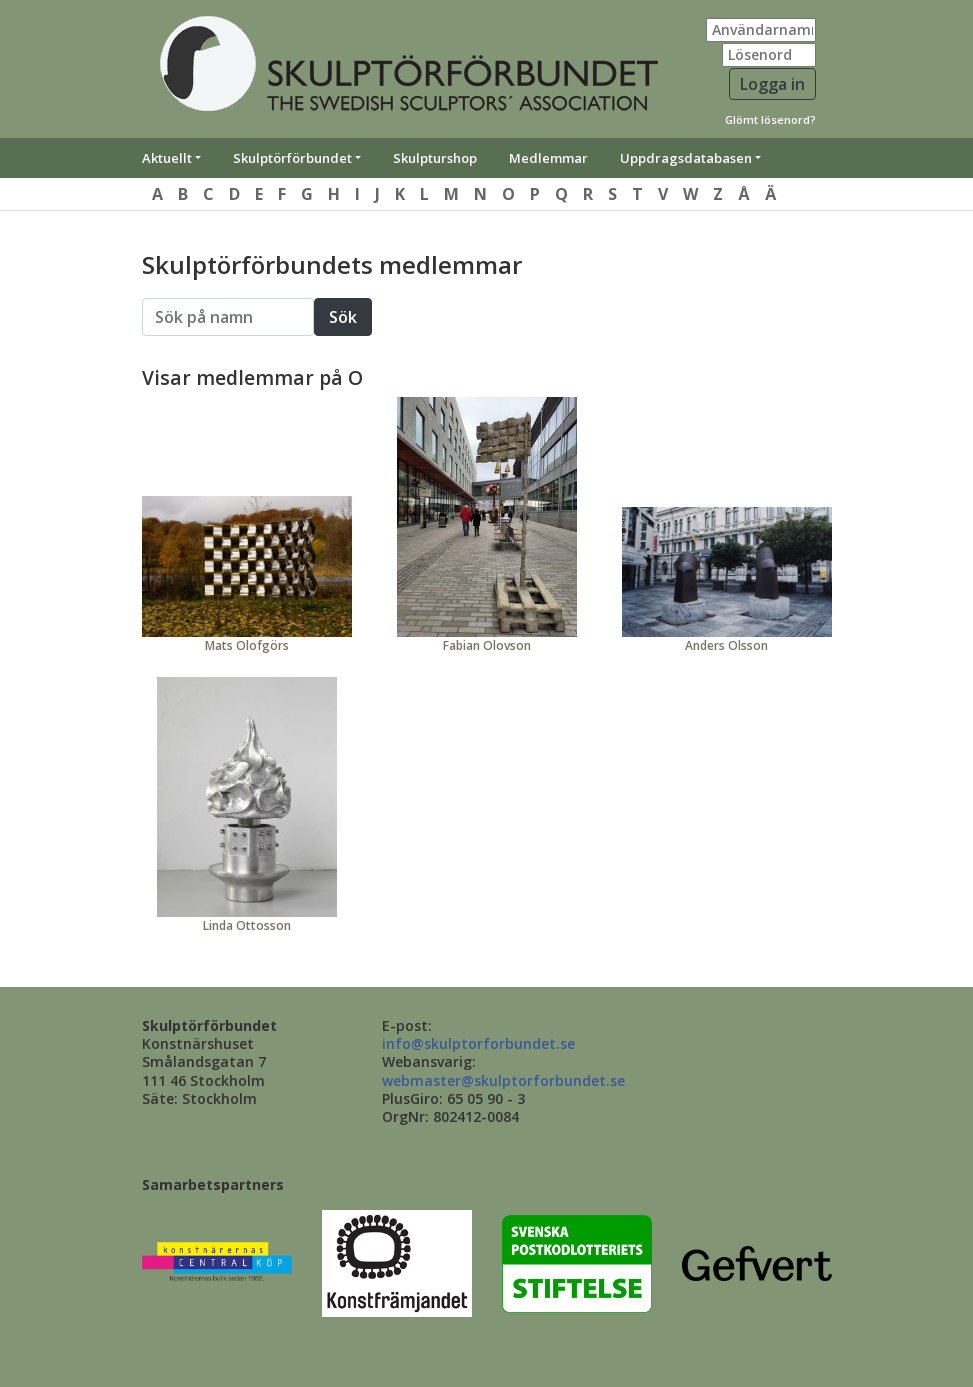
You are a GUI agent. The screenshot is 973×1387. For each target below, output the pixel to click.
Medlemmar (548, 158)
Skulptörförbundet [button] (292, 158)
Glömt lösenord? (770, 119)
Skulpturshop (435, 158)
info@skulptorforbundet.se (478, 1043)
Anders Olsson (726, 645)
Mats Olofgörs (247, 645)
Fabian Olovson (487, 645)
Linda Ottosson (247, 925)
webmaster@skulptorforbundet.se (503, 1080)
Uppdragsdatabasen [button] (686, 158)
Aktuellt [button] (167, 158)
